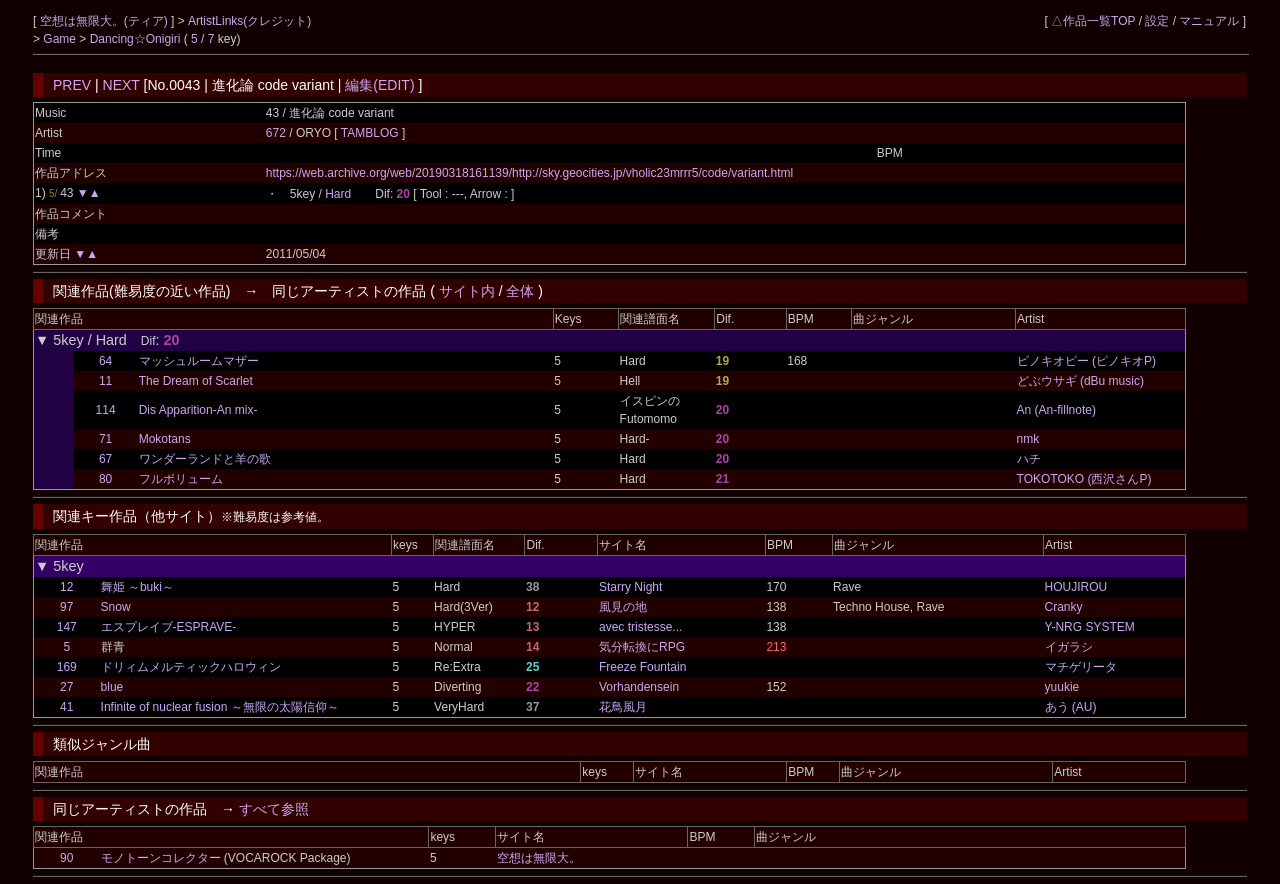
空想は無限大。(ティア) (105, 21)
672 (276, 133)
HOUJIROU (1076, 587)
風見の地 (623, 607)
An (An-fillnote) (1056, 410)
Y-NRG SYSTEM (1090, 627)
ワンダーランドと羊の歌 (205, 459)
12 (66, 587)
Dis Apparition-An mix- (198, 410)
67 (105, 459)
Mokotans (165, 439)
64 (105, 361)
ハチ (1029, 459)
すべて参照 (274, 809)
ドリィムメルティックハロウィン (191, 667)
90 (66, 858)
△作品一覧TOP (1093, 21)
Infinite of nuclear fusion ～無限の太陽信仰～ (220, 707)
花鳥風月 (623, 707)
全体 (520, 291)
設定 (1157, 21)
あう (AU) (1071, 707)
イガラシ (1069, 647)
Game (61, 39)
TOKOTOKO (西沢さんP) (1084, 479)
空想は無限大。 (539, 858)
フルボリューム (181, 479)
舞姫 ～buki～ (137, 587)
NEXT (121, 85)
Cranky (1064, 607)
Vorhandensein (639, 687)
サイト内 (467, 291)
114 (106, 410)
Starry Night (630, 587)
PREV (72, 85)
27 (66, 687)
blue (112, 687)
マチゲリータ (1081, 667)
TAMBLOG (371, 133)
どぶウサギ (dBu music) (1080, 381)
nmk (1028, 439)
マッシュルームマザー (199, 361)
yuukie (1062, 687)
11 (105, 381)
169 (67, 667)
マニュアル (1209, 21)
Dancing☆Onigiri (137, 39)
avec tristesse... (640, 627)
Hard (338, 194)
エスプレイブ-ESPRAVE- (169, 627)
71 (105, 439)
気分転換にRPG (642, 647)
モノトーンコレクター (161, 858)
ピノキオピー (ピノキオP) (1086, 361)
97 (66, 607)
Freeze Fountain (642, 667)
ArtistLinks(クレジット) (249, 21)
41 (66, 707)
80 (105, 479)
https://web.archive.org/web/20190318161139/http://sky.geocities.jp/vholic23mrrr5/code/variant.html (529, 173)
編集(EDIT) (379, 85)
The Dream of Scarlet (196, 381)
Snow (116, 607)
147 (67, 627)
